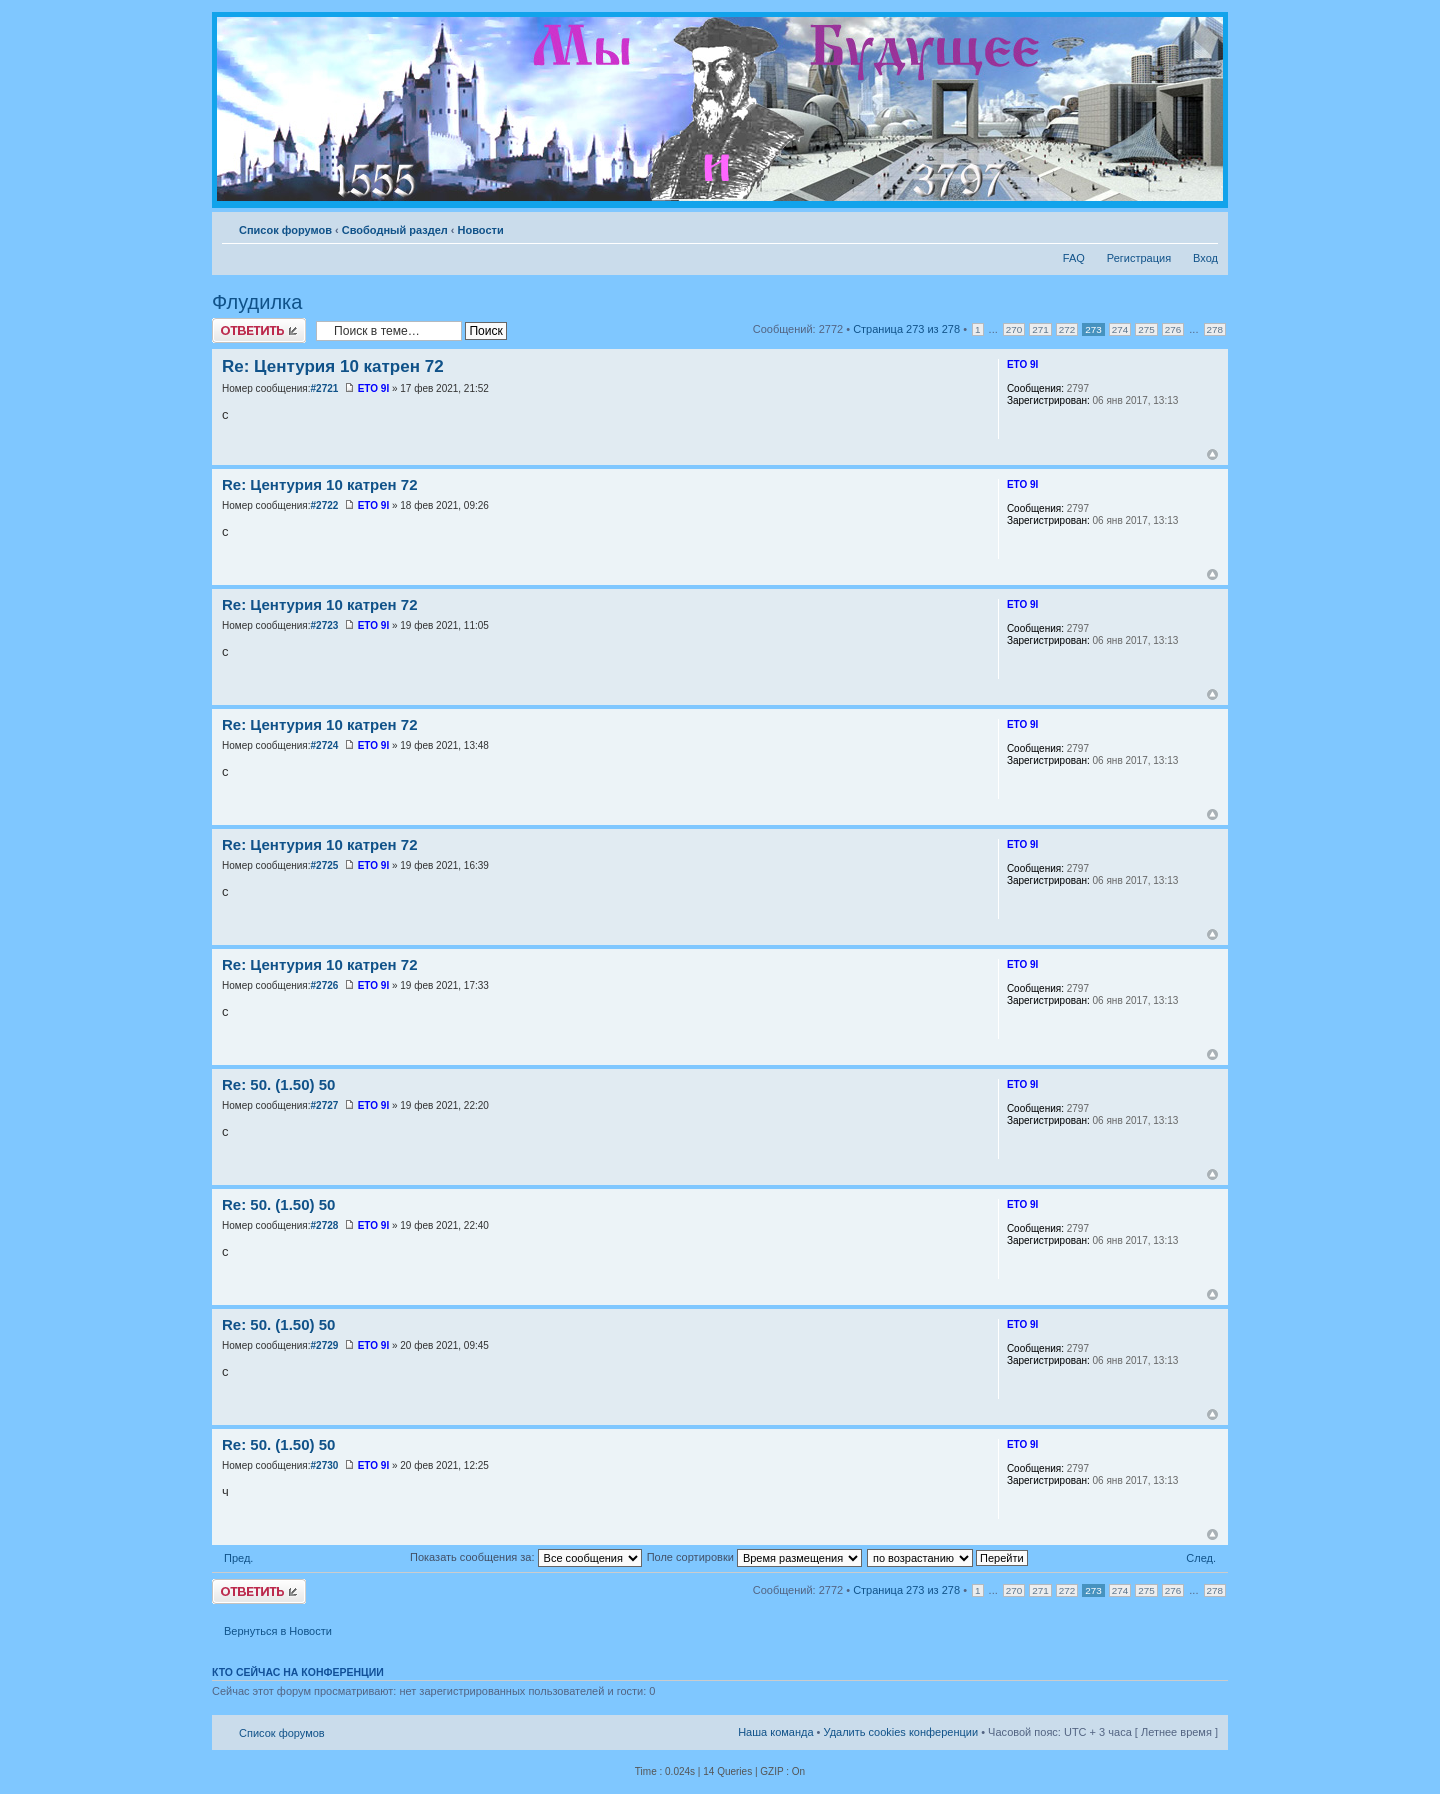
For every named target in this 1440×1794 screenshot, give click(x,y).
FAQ (1074, 258)
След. (1201, 1558)
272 (1067, 329)
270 (1014, 329)
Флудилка (257, 302)
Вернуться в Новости (278, 1631)
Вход (1205, 258)
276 (1173, 329)
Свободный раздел (395, 230)
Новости (481, 230)
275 (1146, 329)
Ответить (259, 330)
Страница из (906, 329)
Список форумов (285, 230)
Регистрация (1139, 258)
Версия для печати (1173, 226)
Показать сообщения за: (526, 1557)
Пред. (238, 1558)
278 (1215, 329)
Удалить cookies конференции (901, 1732)
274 (1120, 329)
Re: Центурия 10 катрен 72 (333, 366)
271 (1040, 329)
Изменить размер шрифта (1203, 226)
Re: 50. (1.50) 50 (278, 1084)
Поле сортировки (754, 1557)
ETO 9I (374, 388)
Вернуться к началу (1212, 454)
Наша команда (775, 1732)
